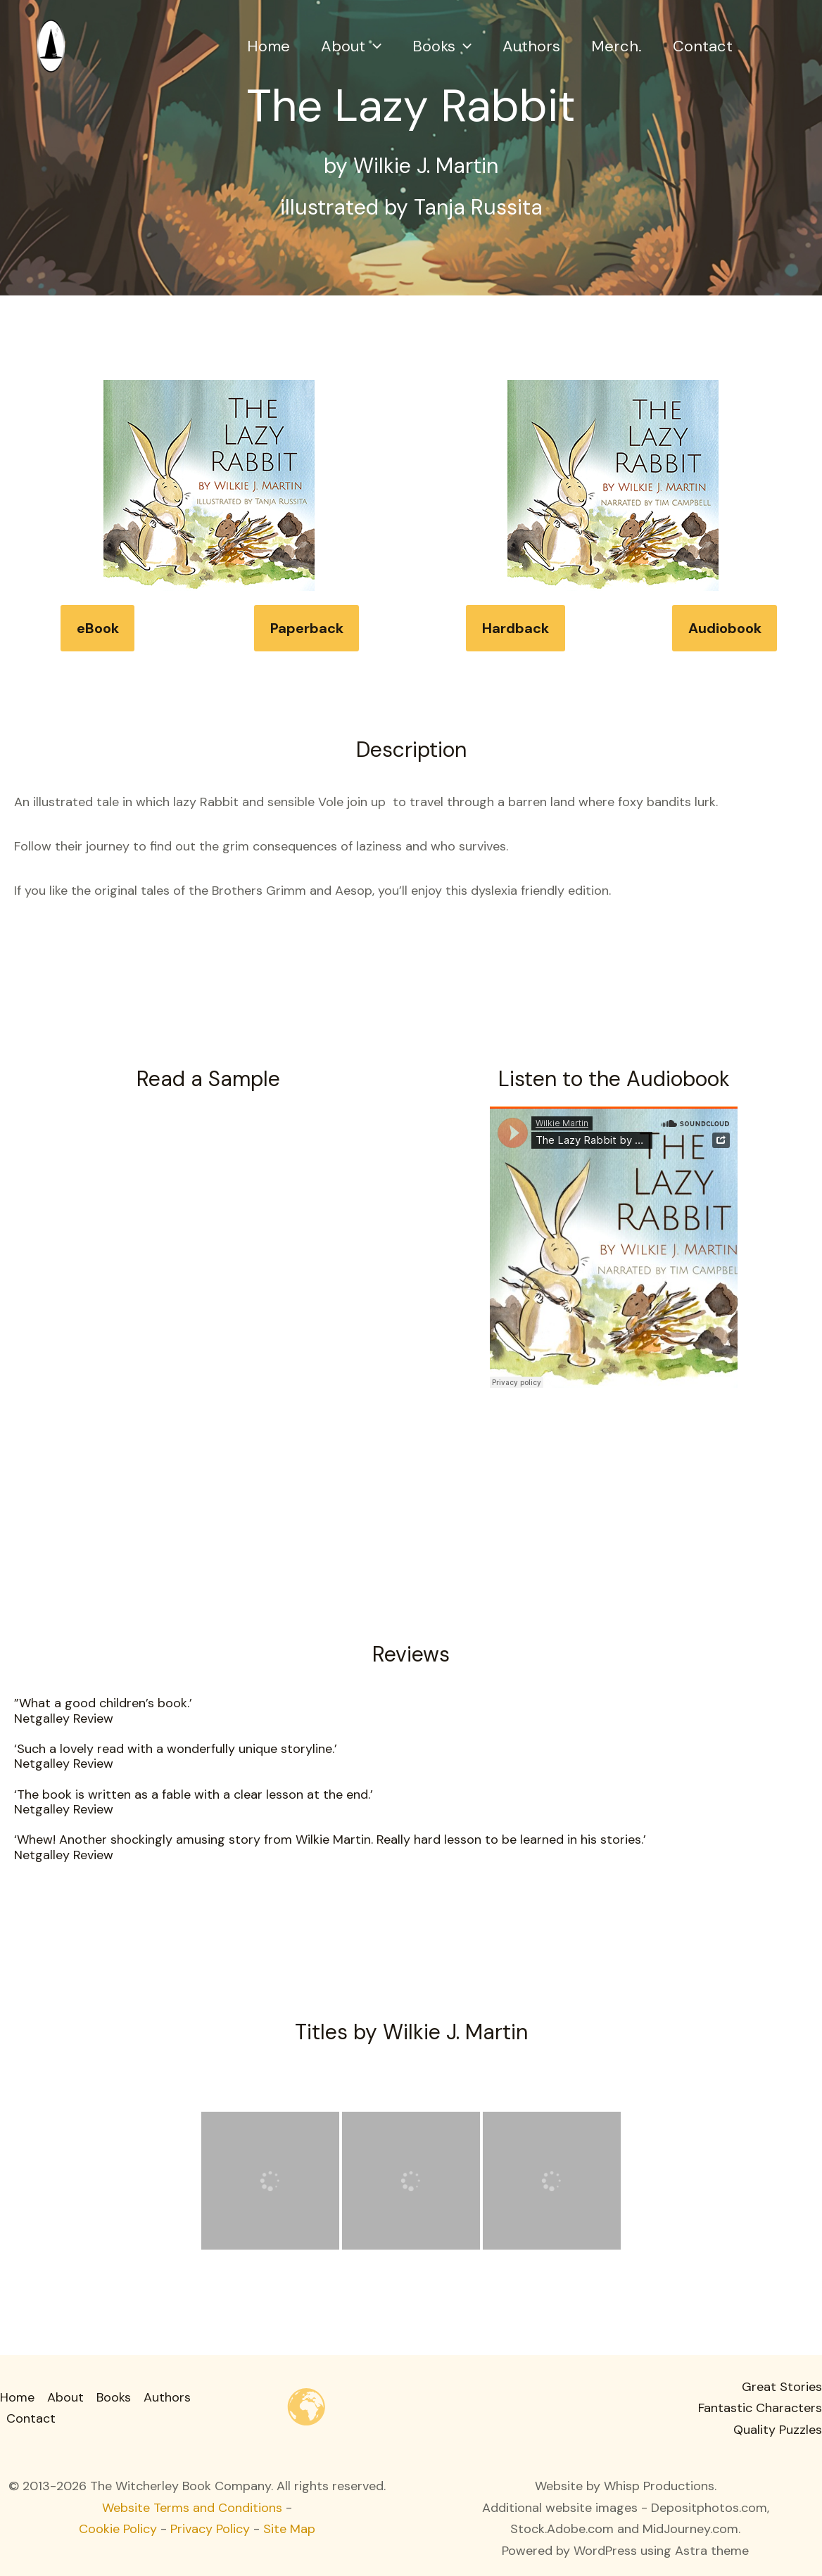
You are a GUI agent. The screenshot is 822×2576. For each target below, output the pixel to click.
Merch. (616, 46)
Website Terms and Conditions (192, 2507)
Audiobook (724, 628)
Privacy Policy (210, 2528)
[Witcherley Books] (51, 45)
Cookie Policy (118, 2528)
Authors (531, 46)
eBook (98, 628)
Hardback (515, 628)
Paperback (306, 628)
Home (268, 46)
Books (442, 46)
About (351, 46)
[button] (373, 46)
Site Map (289, 2528)
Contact (703, 46)
